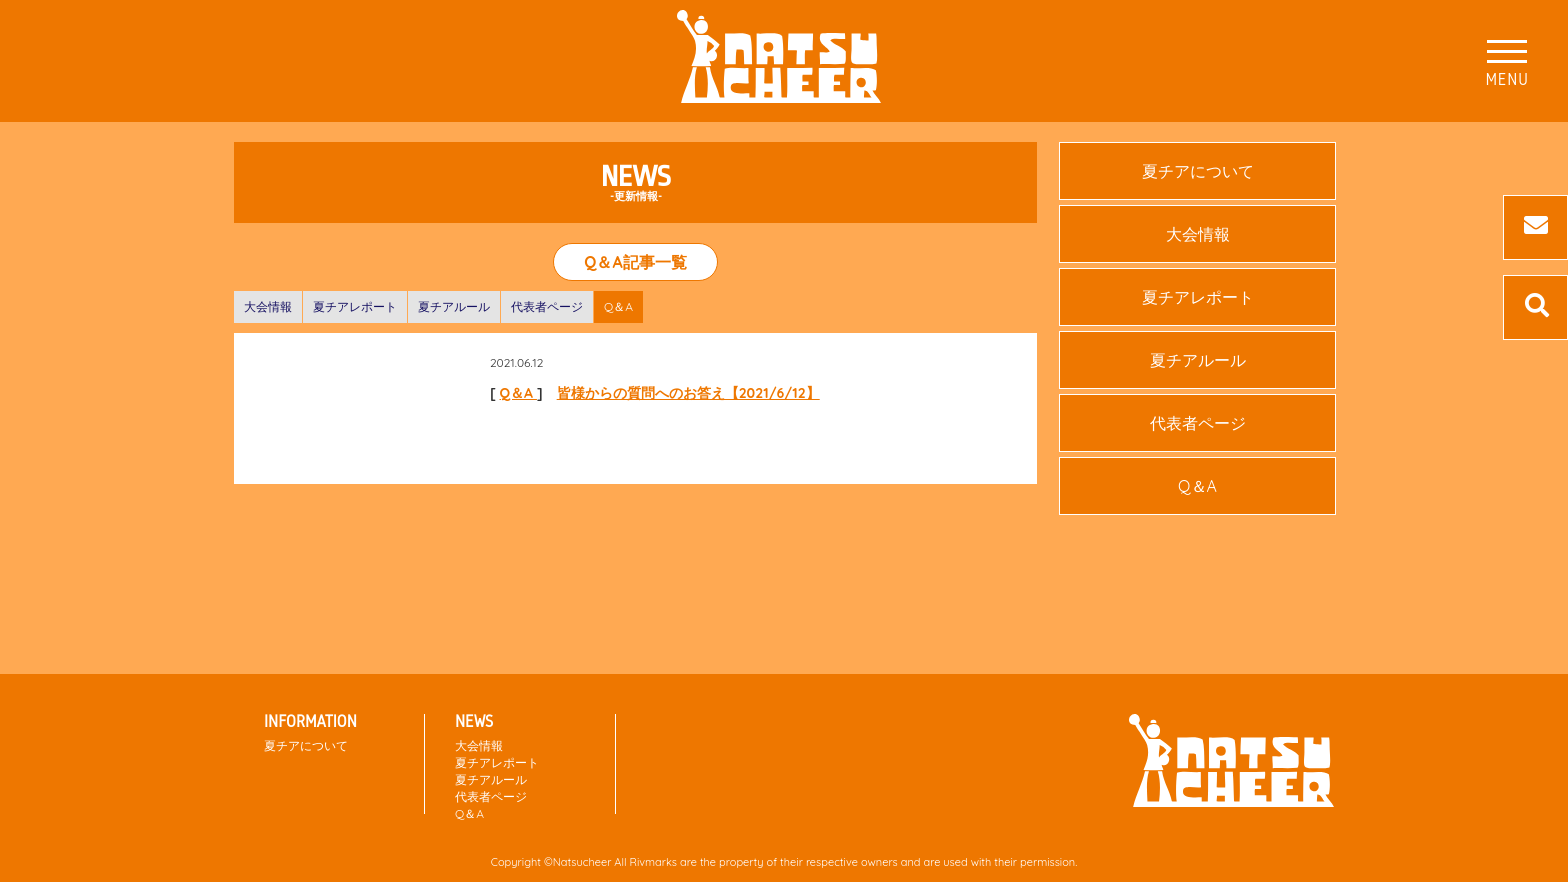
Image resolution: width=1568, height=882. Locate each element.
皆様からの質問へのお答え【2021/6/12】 (688, 393)
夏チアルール (454, 306)
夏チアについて (1198, 171)
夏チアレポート (355, 306)
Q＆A (618, 306)
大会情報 (268, 306)
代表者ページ (547, 306)
